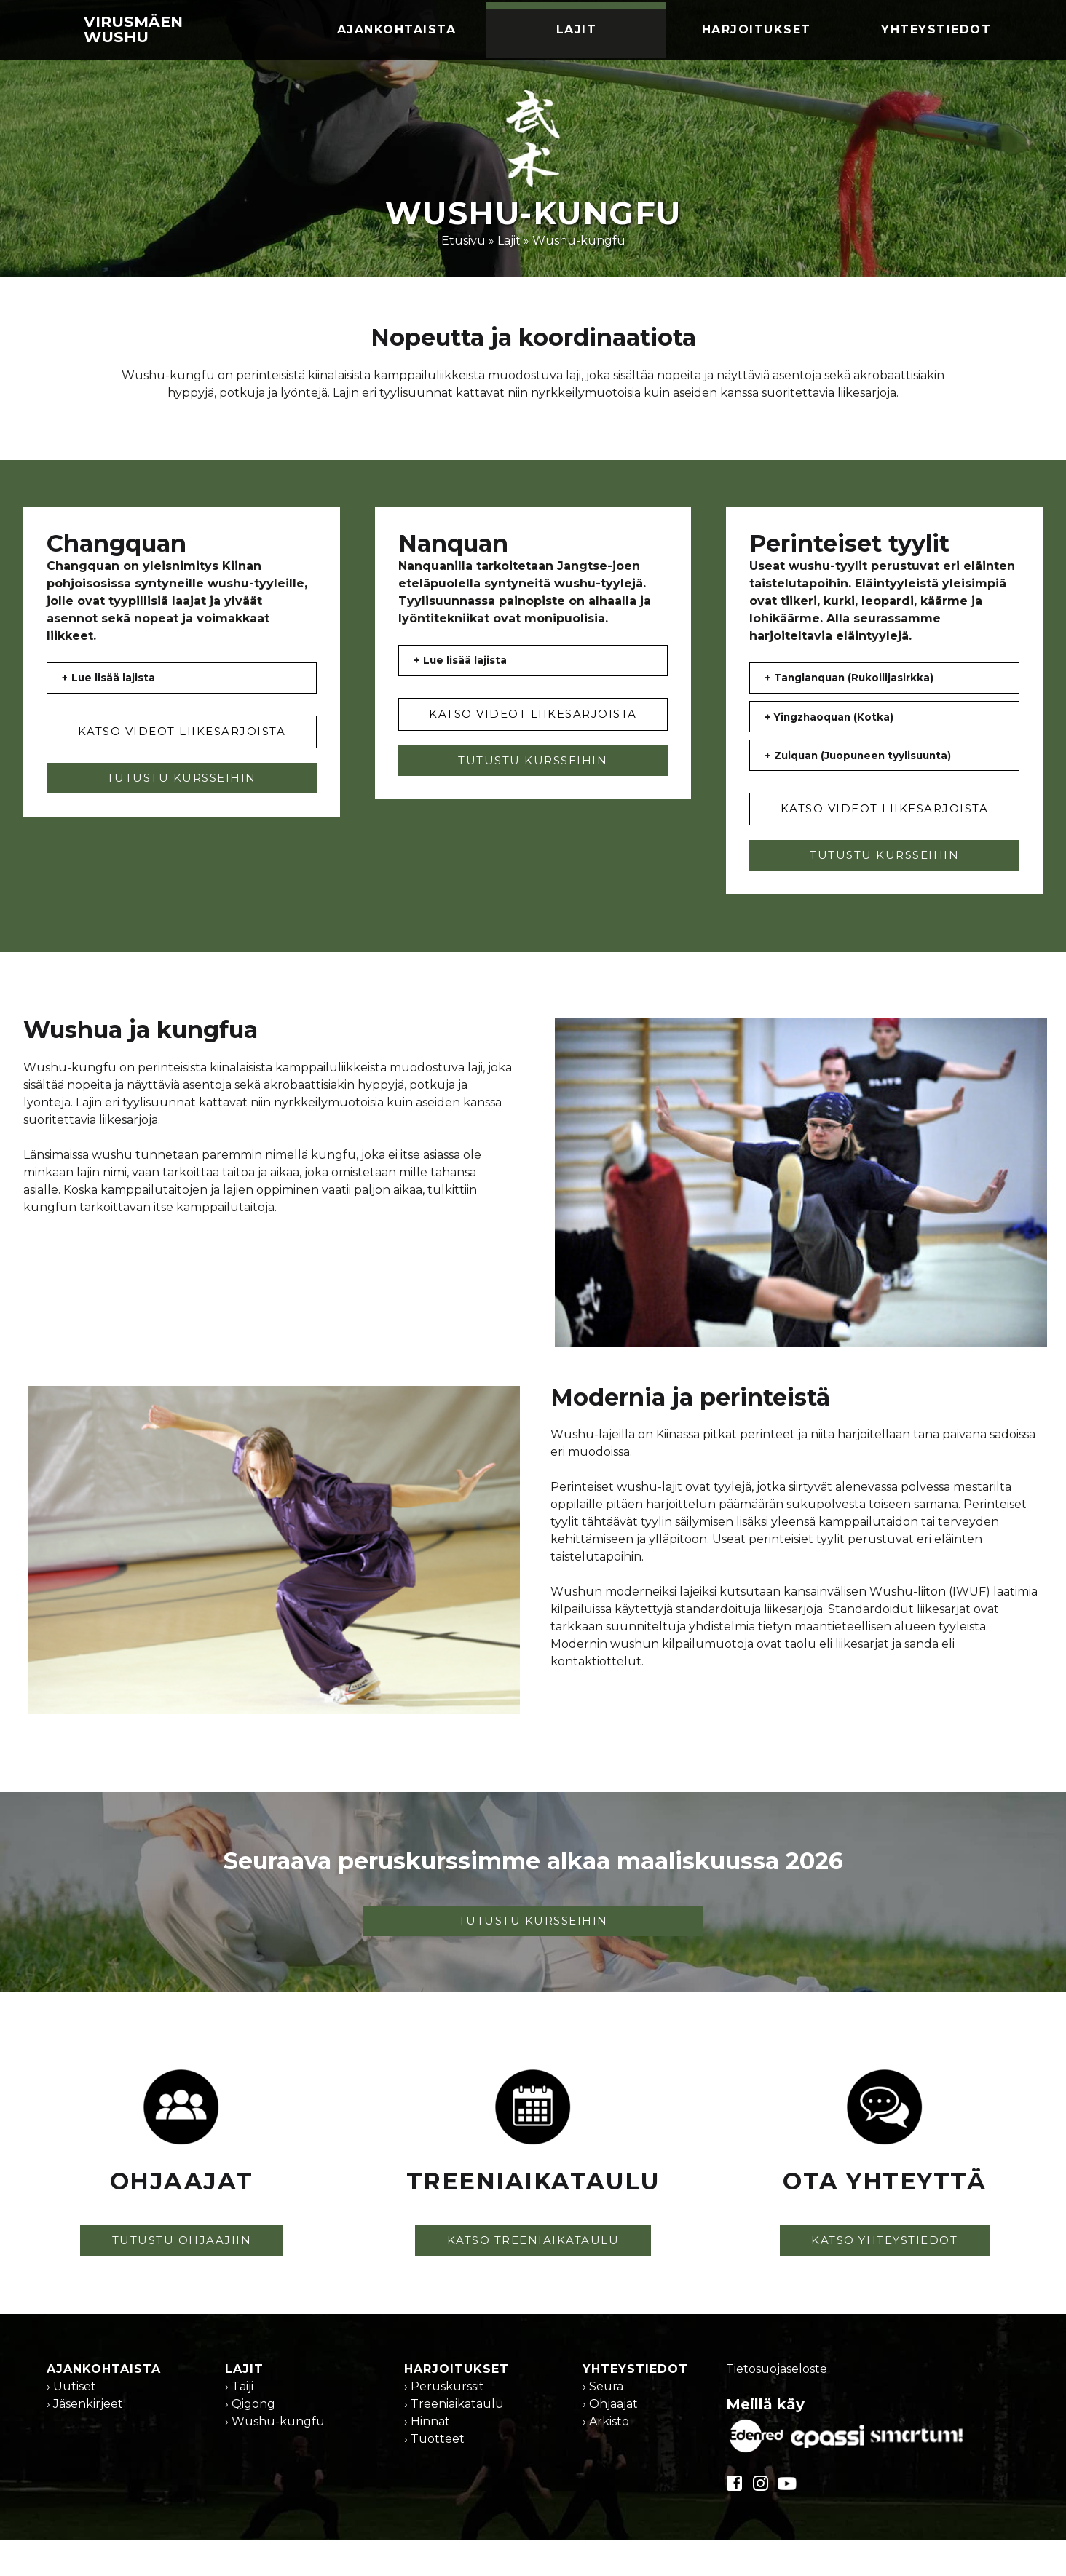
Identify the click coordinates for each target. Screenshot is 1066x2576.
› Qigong (250, 2443)
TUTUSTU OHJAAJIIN (182, 2279)
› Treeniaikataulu (454, 2443)
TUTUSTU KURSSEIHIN (181, 791)
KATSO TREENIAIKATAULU (533, 2279)
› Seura (603, 2426)
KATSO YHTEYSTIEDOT (884, 2279)
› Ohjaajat (610, 2443)
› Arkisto (606, 2461)
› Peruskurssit (444, 2426)
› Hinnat (427, 2461)
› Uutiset (71, 2426)
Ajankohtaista (397, 29)
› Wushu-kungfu (275, 2461)
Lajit (576, 29)
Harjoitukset (756, 29)
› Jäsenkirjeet (85, 2443)
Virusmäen (133, 29)
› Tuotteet (434, 2478)
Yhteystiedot (936, 29)
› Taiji (239, 2426)
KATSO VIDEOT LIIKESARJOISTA (182, 744)
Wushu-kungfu (578, 240)
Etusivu (463, 240)
